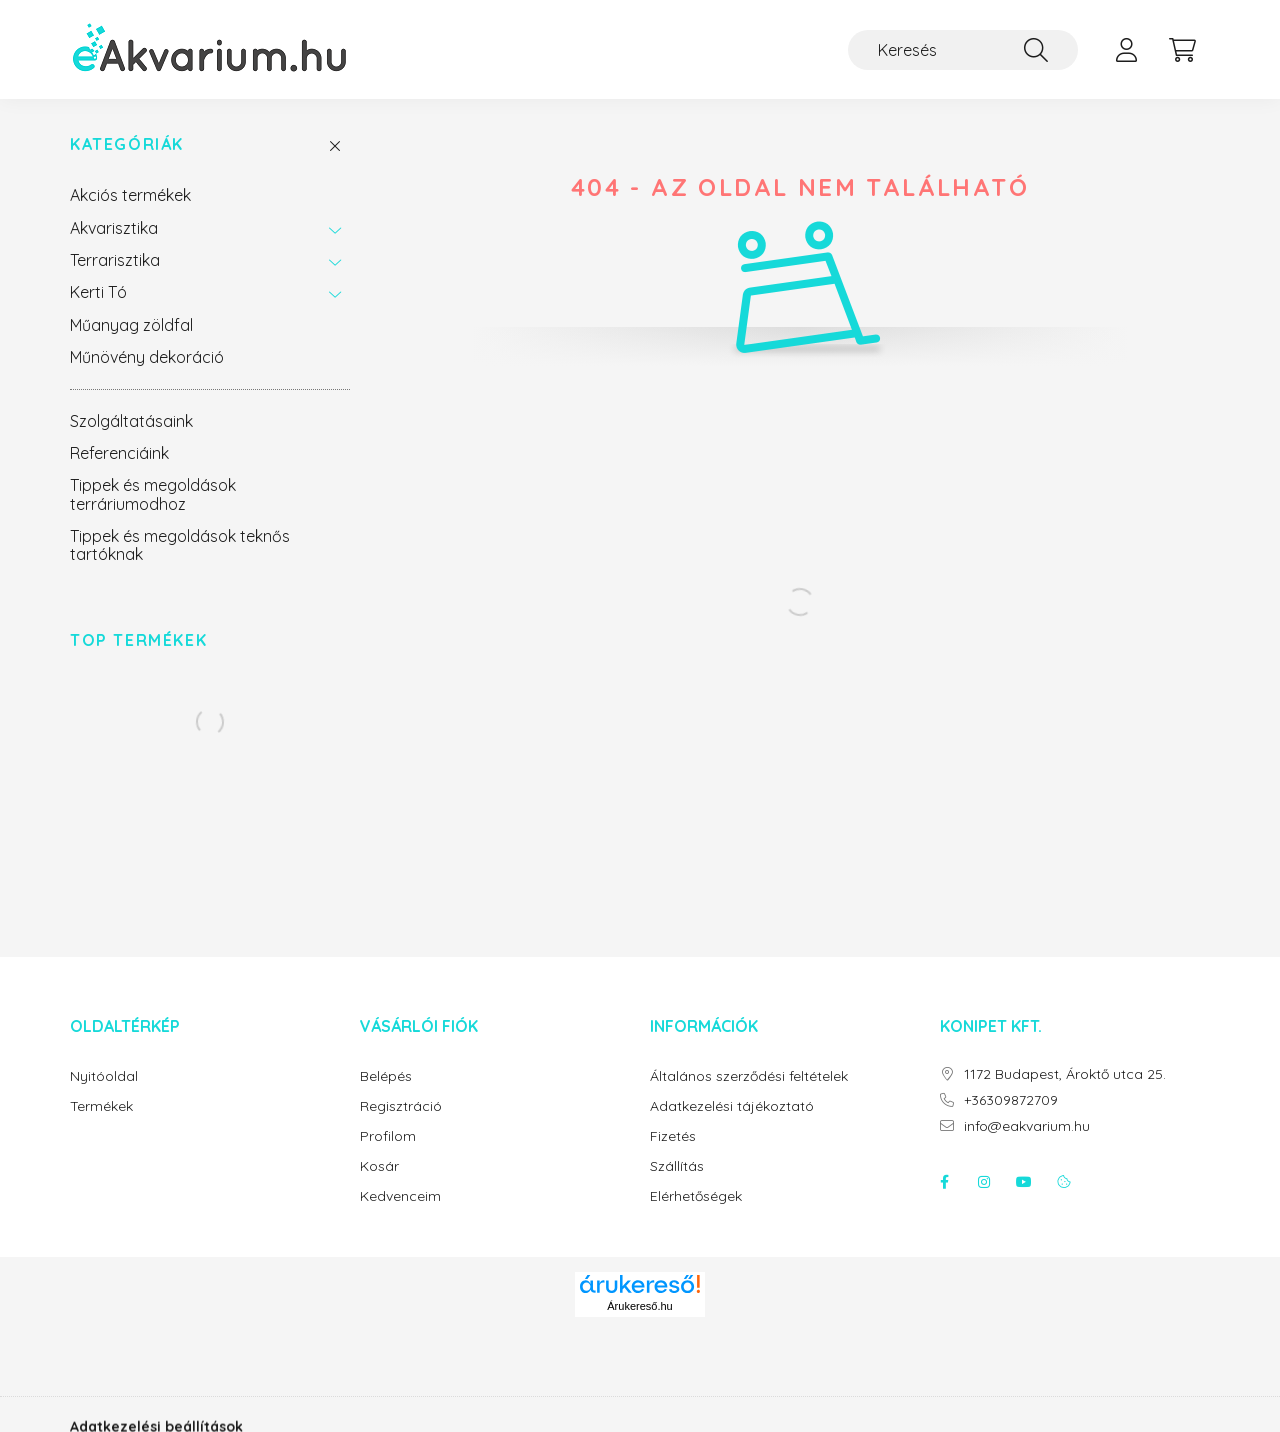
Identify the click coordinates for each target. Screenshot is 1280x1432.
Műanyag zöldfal (131, 325)
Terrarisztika (115, 260)
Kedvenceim (400, 1196)
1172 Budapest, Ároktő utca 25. (1065, 1074)
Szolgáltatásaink (131, 421)
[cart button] (1182, 50)
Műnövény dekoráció (147, 357)
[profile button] (1126, 50)
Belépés (386, 1076)
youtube (1024, 1182)
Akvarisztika (114, 228)
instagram (984, 1182)
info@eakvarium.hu (1027, 1126)
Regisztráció (401, 1106)
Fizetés (673, 1136)
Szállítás (677, 1166)
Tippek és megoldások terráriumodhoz (153, 494)
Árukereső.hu (639, 1306)
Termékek (101, 1106)
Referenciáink (119, 453)
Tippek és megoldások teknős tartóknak (180, 545)
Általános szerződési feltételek (749, 1076)
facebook (944, 1182)
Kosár (379, 1166)
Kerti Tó (98, 292)
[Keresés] (963, 50)
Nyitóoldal (104, 1076)
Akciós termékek (130, 195)
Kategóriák (127, 144)
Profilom (388, 1136)
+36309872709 (1011, 1100)
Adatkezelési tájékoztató (732, 1106)
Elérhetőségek (696, 1196)
